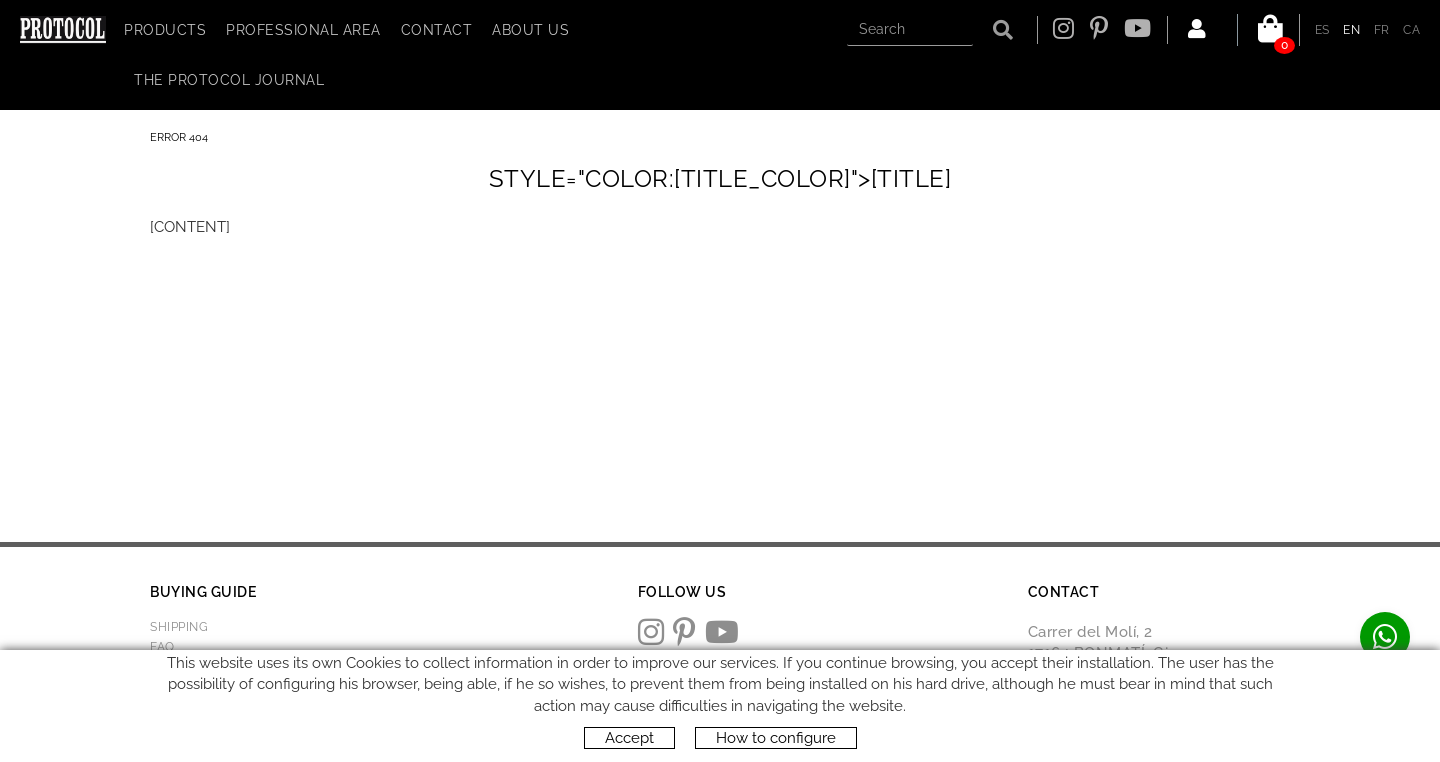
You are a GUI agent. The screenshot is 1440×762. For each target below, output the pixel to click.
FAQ (162, 647)
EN (1351, 30)
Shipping (179, 627)
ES (1322, 30)
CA (1411, 30)
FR (1382, 30)
